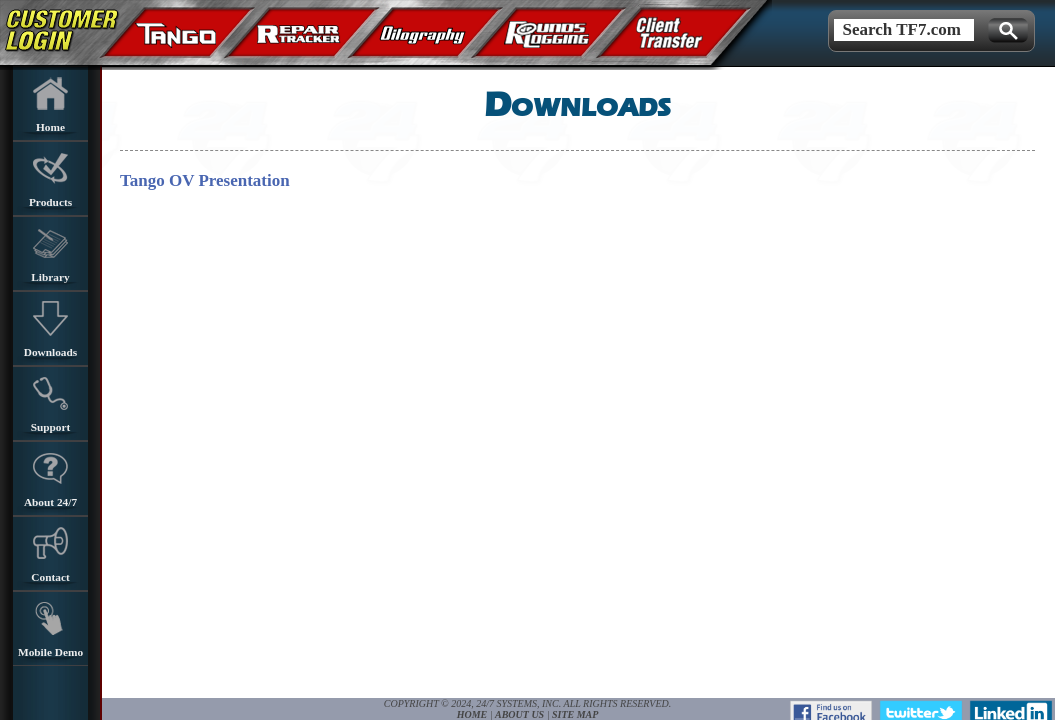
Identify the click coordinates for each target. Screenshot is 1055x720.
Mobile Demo (50, 629)
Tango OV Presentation (205, 180)
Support (51, 404)
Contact (50, 554)
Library (50, 254)
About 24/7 (50, 479)
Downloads (51, 329)
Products (50, 179)
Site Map (575, 714)
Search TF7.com (897, 29)
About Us (519, 714)
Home (50, 104)
